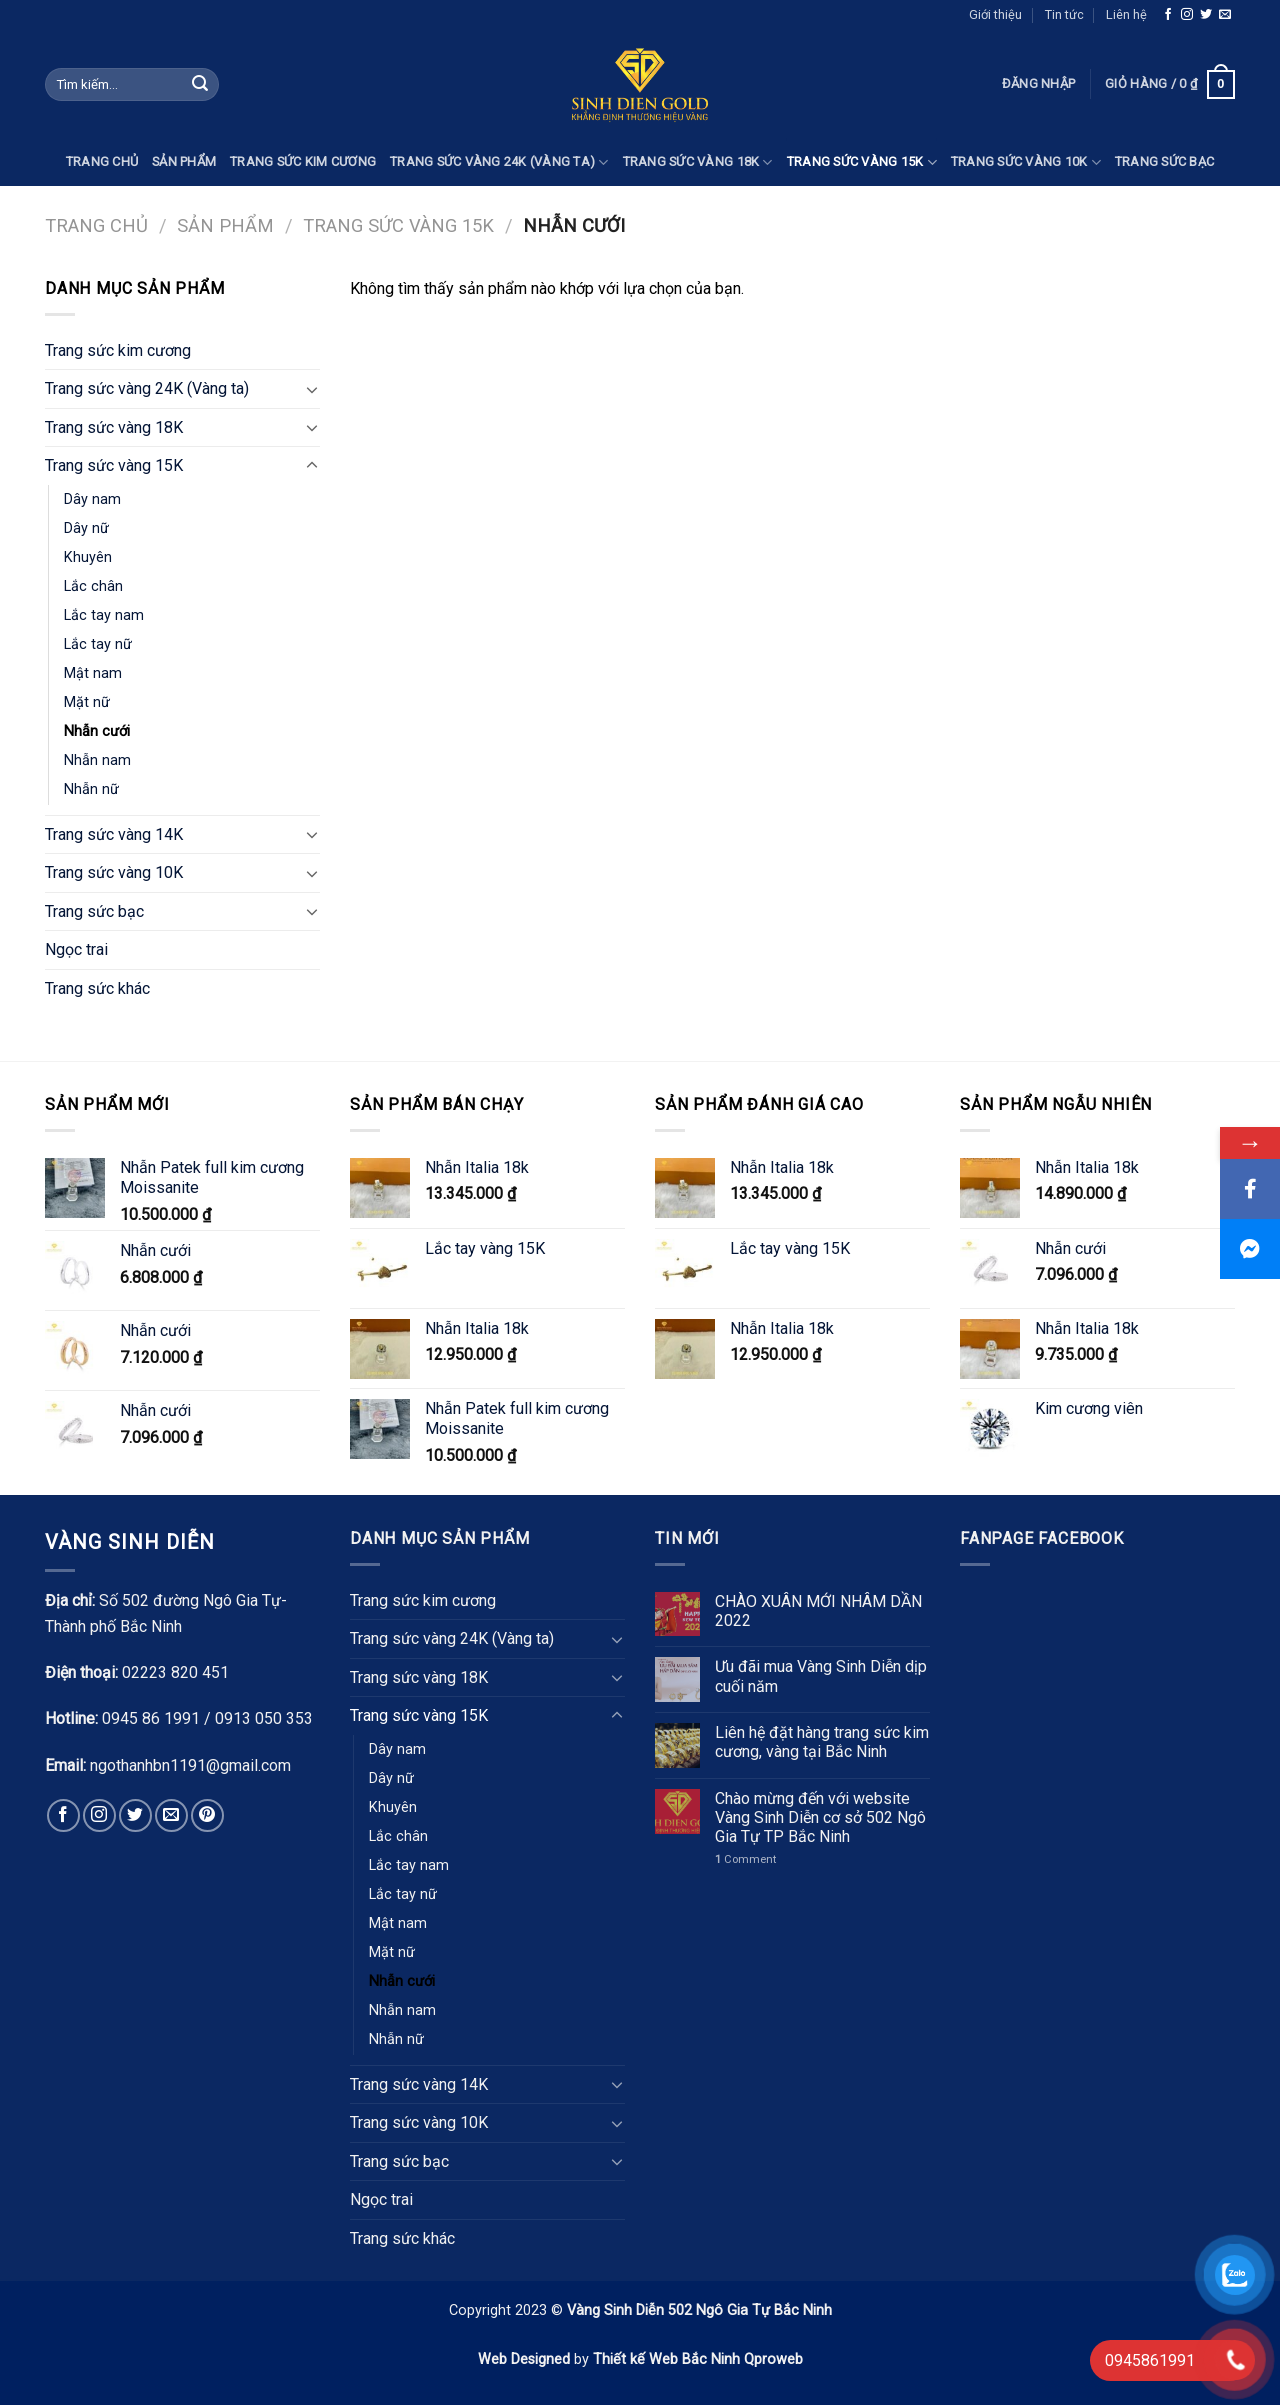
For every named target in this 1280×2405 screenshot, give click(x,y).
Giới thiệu (995, 14)
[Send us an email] (1225, 15)
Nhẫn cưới (97, 731)
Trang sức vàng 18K (698, 162)
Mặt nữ (87, 702)
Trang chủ (102, 161)
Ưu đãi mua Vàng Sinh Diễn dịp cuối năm (821, 1676)
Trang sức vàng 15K (862, 162)
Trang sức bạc (1164, 161)
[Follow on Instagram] (1187, 15)
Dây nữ (86, 528)
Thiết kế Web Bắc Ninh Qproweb (698, 2359)
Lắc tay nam (104, 615)
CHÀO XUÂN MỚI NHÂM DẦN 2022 (818, 1611)
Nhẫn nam (97, 760)
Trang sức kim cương (303, 161)
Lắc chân (93, 586)
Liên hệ (1126, 14)
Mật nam (93, 673)
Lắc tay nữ (98, 644)
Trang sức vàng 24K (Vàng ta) (499, 162)
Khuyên (88, 557)
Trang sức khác (97, 988)
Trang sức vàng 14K (114, 834)
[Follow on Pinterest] (207, 1815)
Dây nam (92, 499)
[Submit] (200, 85)
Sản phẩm (184, 161)
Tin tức (1064, 14)
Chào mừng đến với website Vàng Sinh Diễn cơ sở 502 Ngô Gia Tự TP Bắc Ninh (820, 1817)
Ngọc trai (76, 949)
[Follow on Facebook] (1168, 15)
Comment (745, 1859)
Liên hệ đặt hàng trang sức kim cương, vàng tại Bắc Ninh (822, 1742)
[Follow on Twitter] (1206, 15)
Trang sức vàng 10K (1026, 162)
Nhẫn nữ (91, 789)
